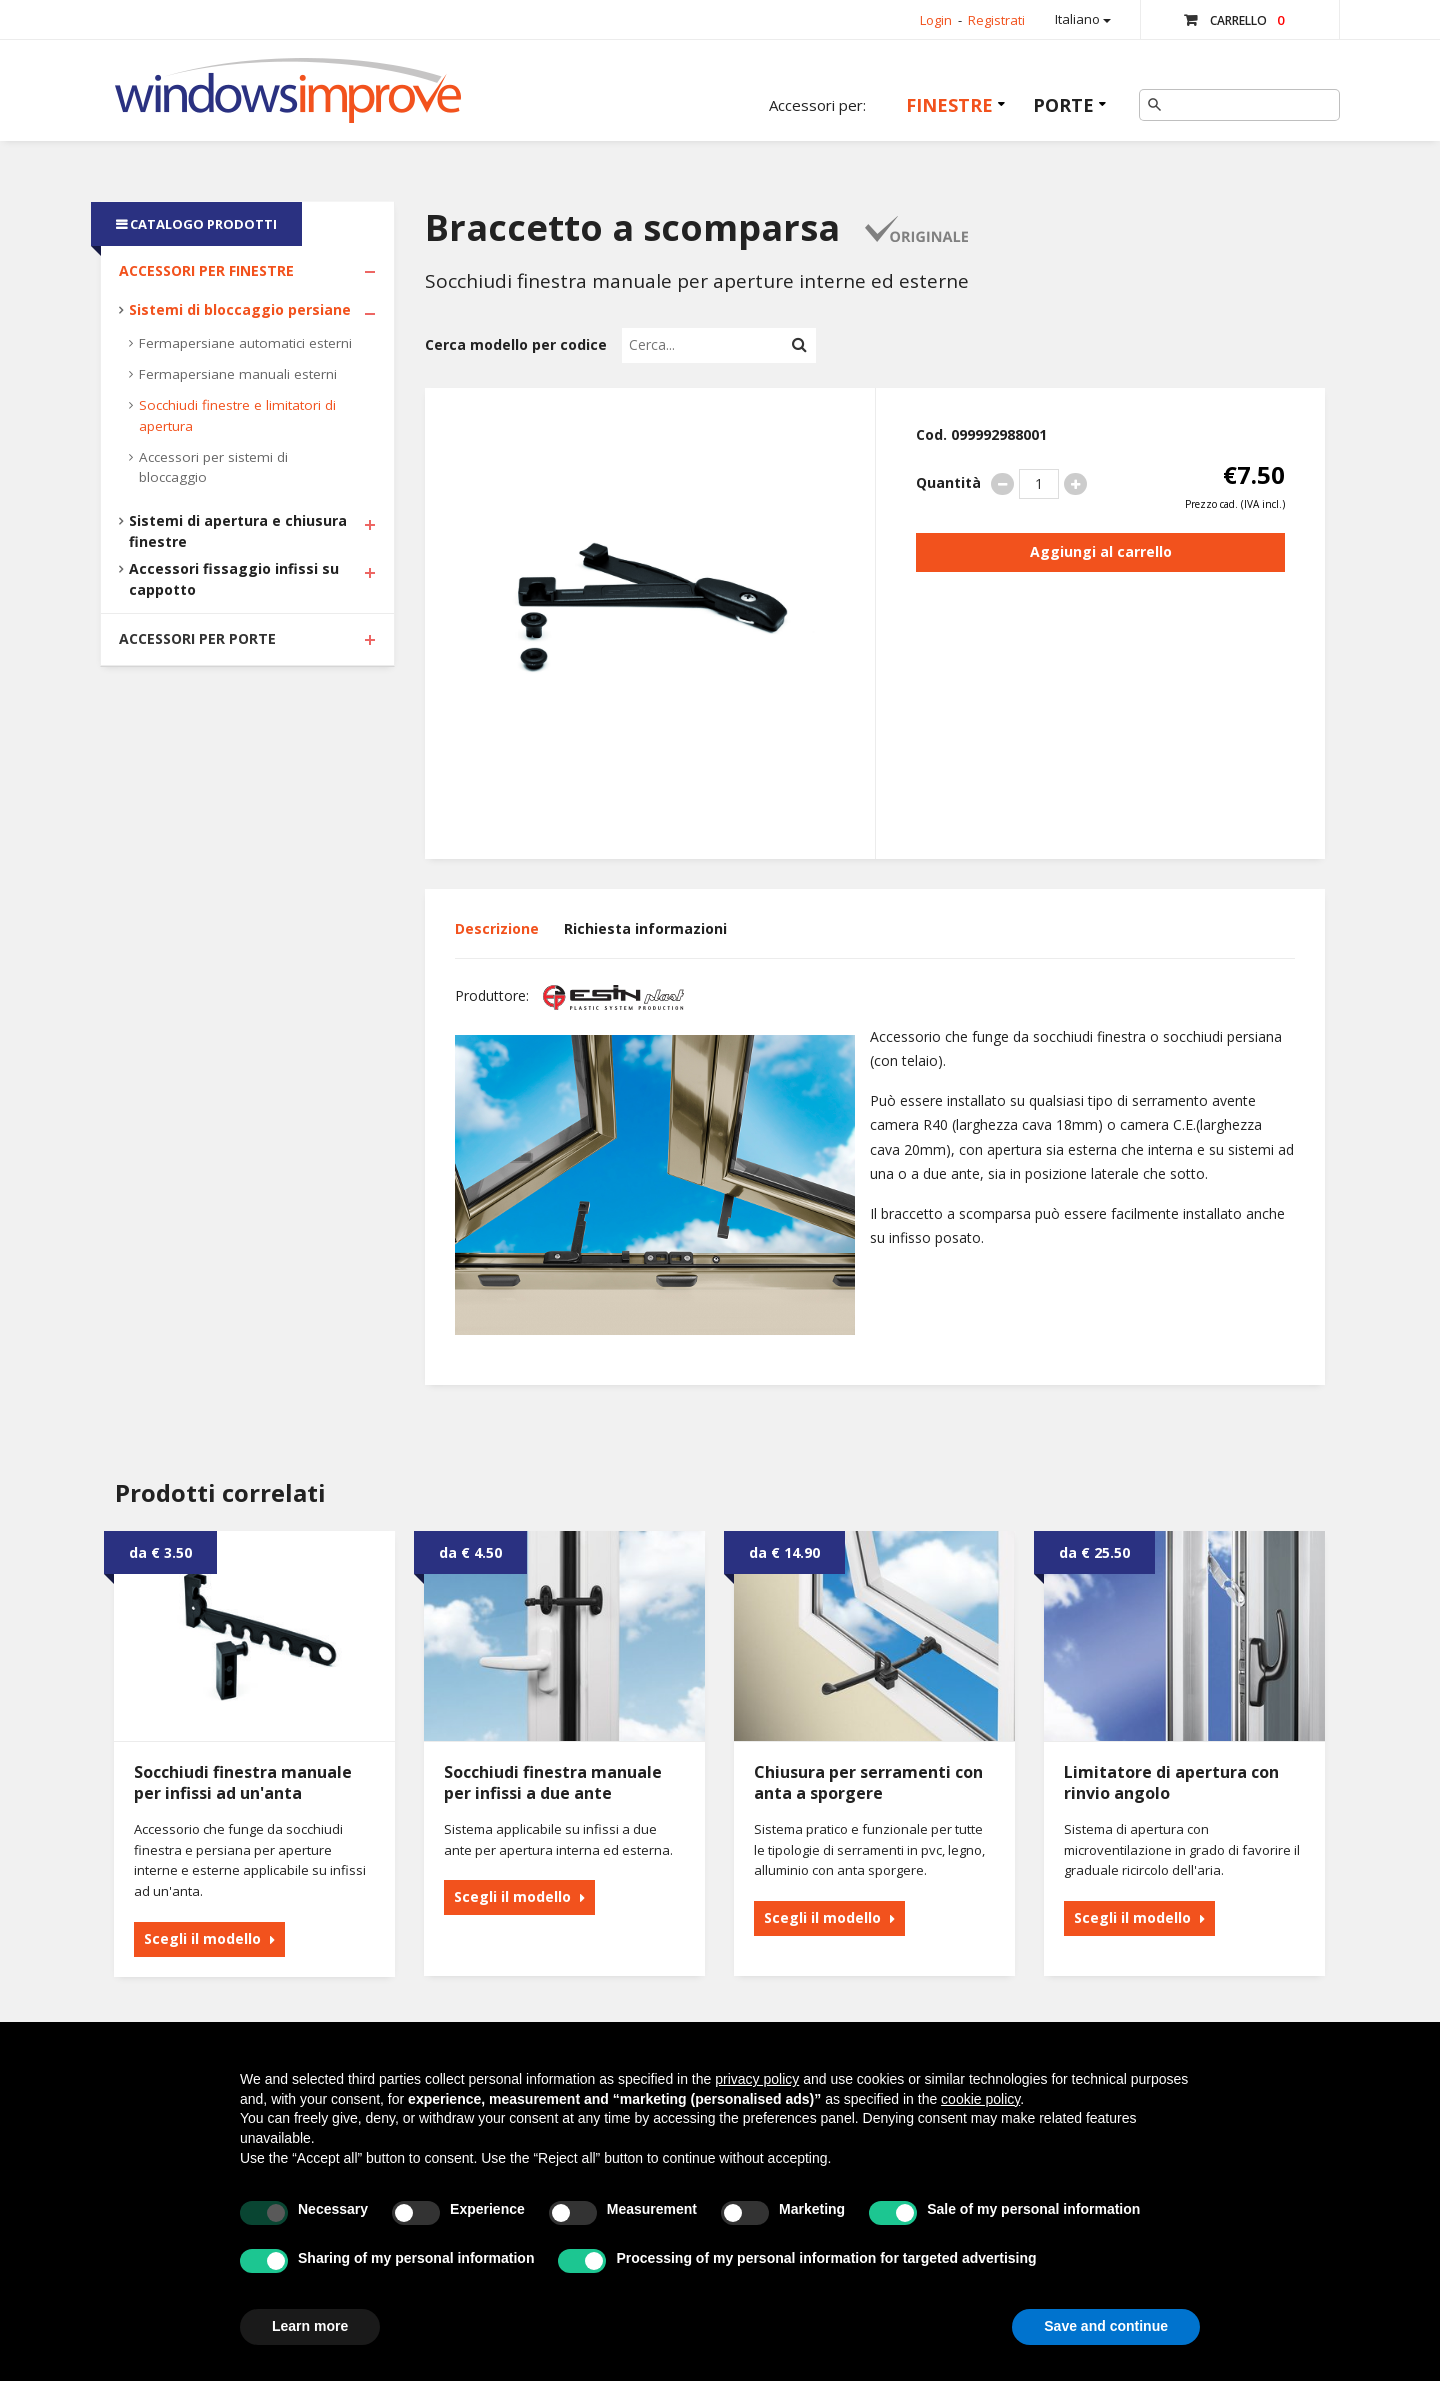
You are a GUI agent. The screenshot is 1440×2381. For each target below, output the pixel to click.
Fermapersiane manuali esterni (238, 374)
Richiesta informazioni (645, 928)
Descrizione (497, 928)
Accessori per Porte (197, 638)
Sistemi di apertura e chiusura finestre (238, 531)
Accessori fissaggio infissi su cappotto (234, 579)
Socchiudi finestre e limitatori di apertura (237, 415)
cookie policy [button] (980, 2099)
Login (936, 20)
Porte (1063, 105)
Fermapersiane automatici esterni (245, 343)
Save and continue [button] (1106, 2326)
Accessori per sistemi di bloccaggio (213, 467)
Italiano (1083, 19)
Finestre (949, 105)
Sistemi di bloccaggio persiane (240, 309)
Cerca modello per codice (516, 344)
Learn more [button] (310, 2326)
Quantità (948, 482)
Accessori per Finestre (206, 270)
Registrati (996, 20)
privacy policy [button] (757, 2079)
